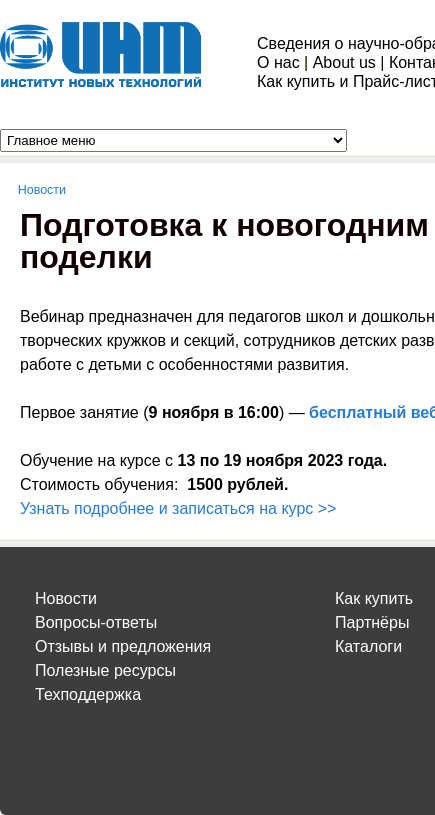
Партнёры (372, 622)
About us (344, 62)
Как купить (374, 598)
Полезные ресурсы (105, 670)
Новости (42, 190)
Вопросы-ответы (96, 622)
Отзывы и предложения (123, 646)
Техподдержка (88, 694)
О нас (278, 62)
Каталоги (368, 646)
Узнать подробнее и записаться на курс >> (178, 508)
